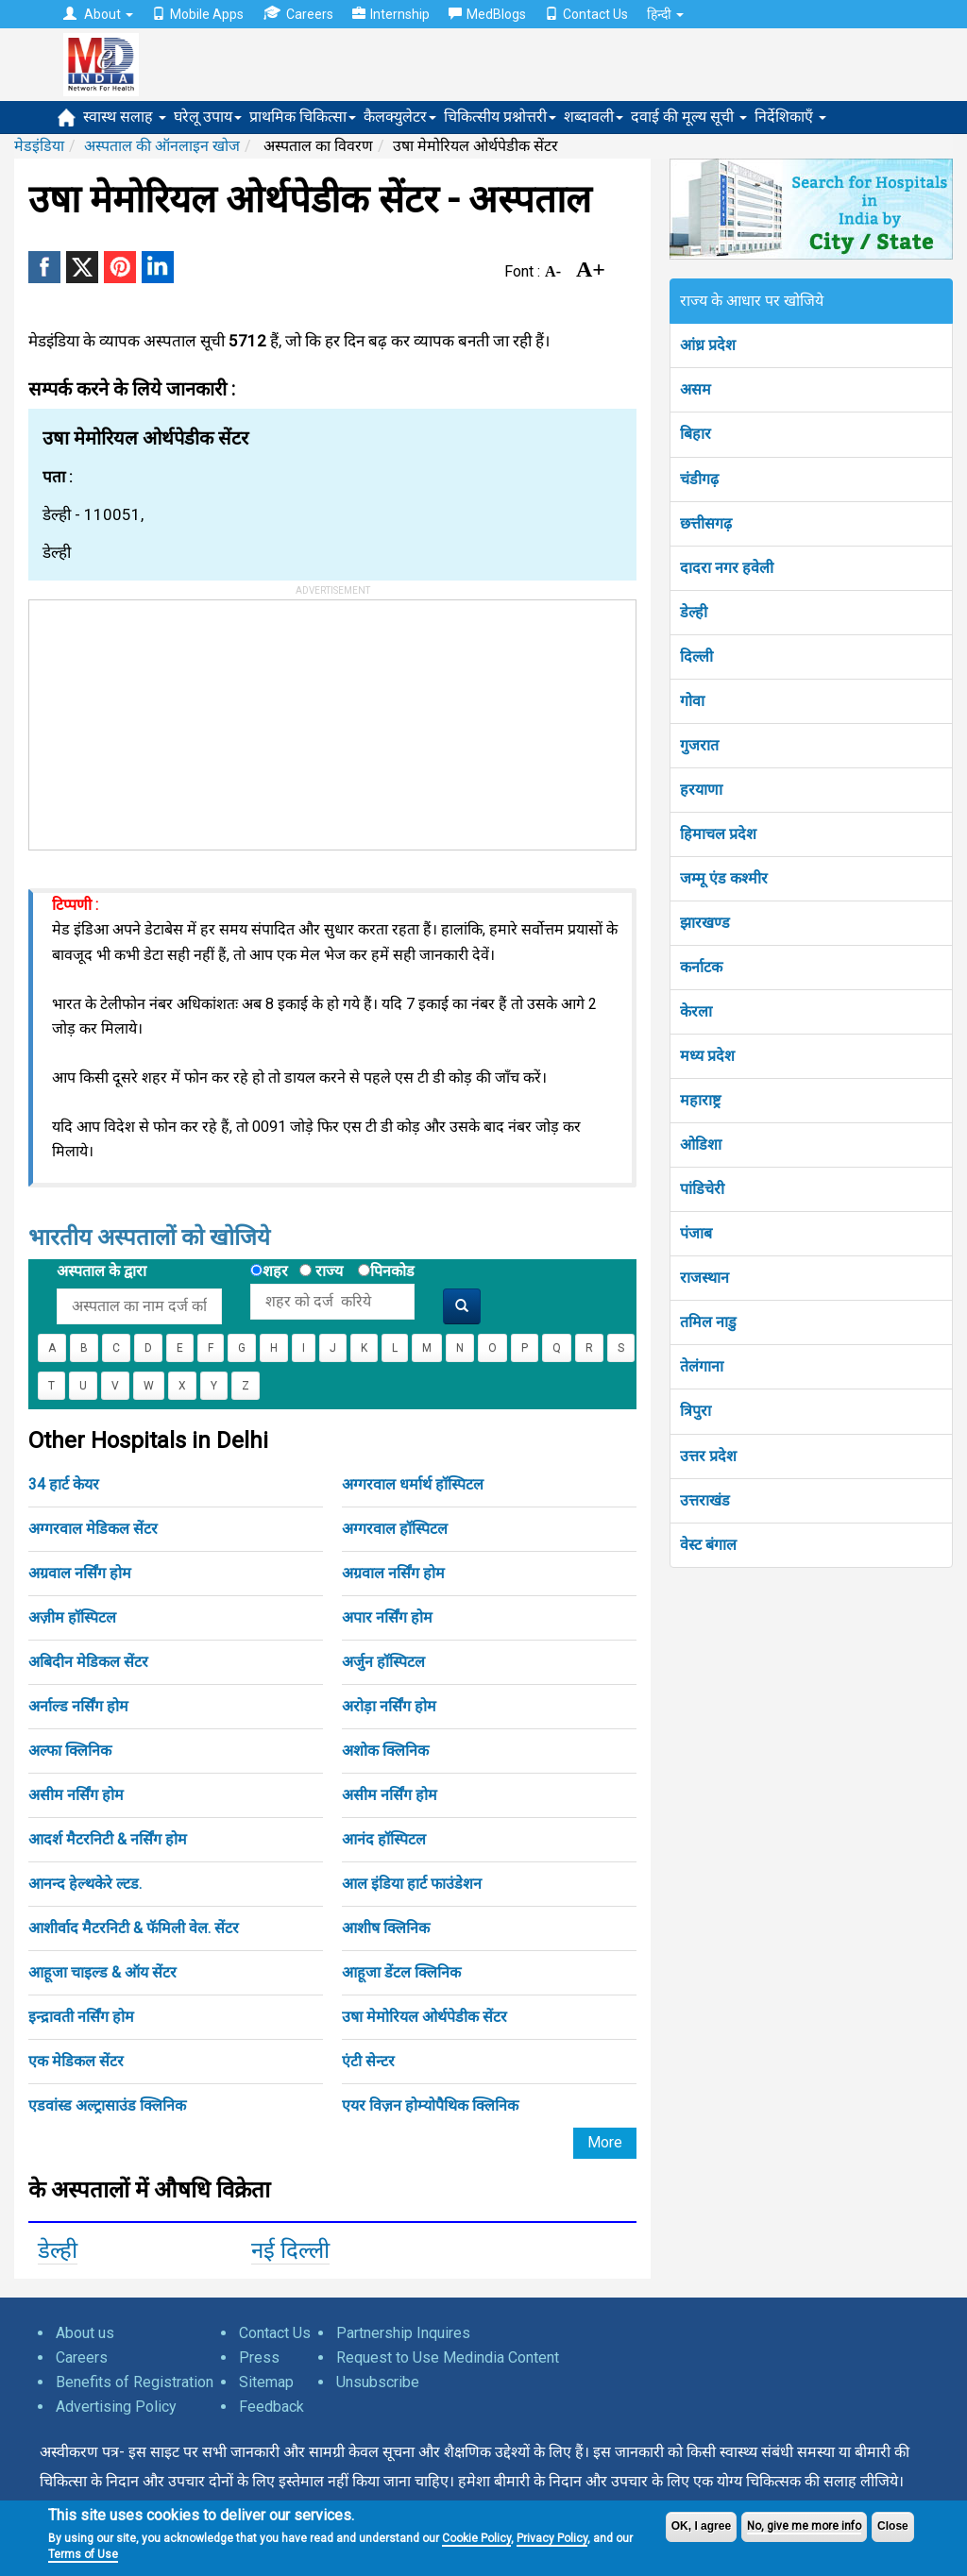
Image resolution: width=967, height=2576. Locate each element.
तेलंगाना (701, 1366)
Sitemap (266, 2382)
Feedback (271, 2407)
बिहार (695, 434)
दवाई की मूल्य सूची (689, 117)
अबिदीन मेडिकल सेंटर (88, 1662)
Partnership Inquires (403, 2333)
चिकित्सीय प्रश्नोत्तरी (500, 117)
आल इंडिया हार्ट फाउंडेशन (412, 1884)
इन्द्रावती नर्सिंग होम (81, 2017)
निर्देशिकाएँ (790, 117)
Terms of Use (83, 2554)
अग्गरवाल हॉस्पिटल (395, 1529)
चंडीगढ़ (699, 479)
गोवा (692, 701)
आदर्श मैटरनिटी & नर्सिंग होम (107, 1839)
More (604, 2142)
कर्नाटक (701, 967)
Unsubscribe (377, 2382)
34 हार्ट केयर (63, 1484)
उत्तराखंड (705, 1500)
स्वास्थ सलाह (124, 117)
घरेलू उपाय (208, 117)
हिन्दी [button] (665, 14)
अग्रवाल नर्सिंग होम (79, 1573)
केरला (696, 1011)
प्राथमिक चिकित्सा (302, 117)
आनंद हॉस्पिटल (384, 1839)
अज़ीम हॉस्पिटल (72, 1617)
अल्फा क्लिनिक (69, 1750)
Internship (391, 14)
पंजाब (696, 1233)
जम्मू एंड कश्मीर (724, 878)
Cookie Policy (476, 2538)
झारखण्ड (705, 923)
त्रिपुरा (695, 1411)
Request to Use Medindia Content (447, 2357)
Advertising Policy (116, 2407)
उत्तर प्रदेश (708, 1456)
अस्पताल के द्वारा (101, 1271)
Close (892, 2526)
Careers (298, 14)
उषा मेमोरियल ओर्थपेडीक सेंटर (424, 2017)
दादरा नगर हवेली (726, 568)
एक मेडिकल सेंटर (76, 2061)
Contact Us (586, 14)
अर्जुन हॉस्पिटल (383, 1662)
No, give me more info (804, 2526)
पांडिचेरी (702, 1189)
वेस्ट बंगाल (708, 1545)
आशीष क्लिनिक (386, 1928)
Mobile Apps (198, 14)
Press (259, 2357)
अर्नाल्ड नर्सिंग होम (78, 1706)
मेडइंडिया (39, 146)
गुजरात (699, 745)
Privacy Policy (552, 2538)
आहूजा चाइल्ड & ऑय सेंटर (102, 1972)
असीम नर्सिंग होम (76, 1795)
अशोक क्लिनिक (385, 1750)
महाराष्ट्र (700, 1100)
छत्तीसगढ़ (706, 523)
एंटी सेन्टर (368, 2061)
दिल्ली (696, 656)
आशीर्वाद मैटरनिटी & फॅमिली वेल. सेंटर (133, 1928)
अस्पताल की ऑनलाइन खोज (162, 146)
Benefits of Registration (134, 2382)
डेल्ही (57, 2250)
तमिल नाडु (708, 1322)
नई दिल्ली (290, 2250)
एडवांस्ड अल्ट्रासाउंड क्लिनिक (107, 2105)
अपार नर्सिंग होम (387, 1617)
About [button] (98, 14)
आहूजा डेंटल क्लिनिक (401, 1972)
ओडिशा (700, 1144)
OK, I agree (701, 2526)
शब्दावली (593, 117)
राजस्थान (704, 1278)
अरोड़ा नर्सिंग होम (389, 1706)
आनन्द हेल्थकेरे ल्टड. (85, 1884)
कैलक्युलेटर (400, 117)
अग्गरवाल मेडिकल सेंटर (93, 1529)
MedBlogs (487, 14)
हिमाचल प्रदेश (718, 834)
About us (85, 2333)
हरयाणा (701, 790)
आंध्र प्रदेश (708, 345)
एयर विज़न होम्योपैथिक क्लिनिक (430, 2105)
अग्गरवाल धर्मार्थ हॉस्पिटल (413, 1484)
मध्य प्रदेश (707, 1056)
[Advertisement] (171, 718)
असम (695, 389)
